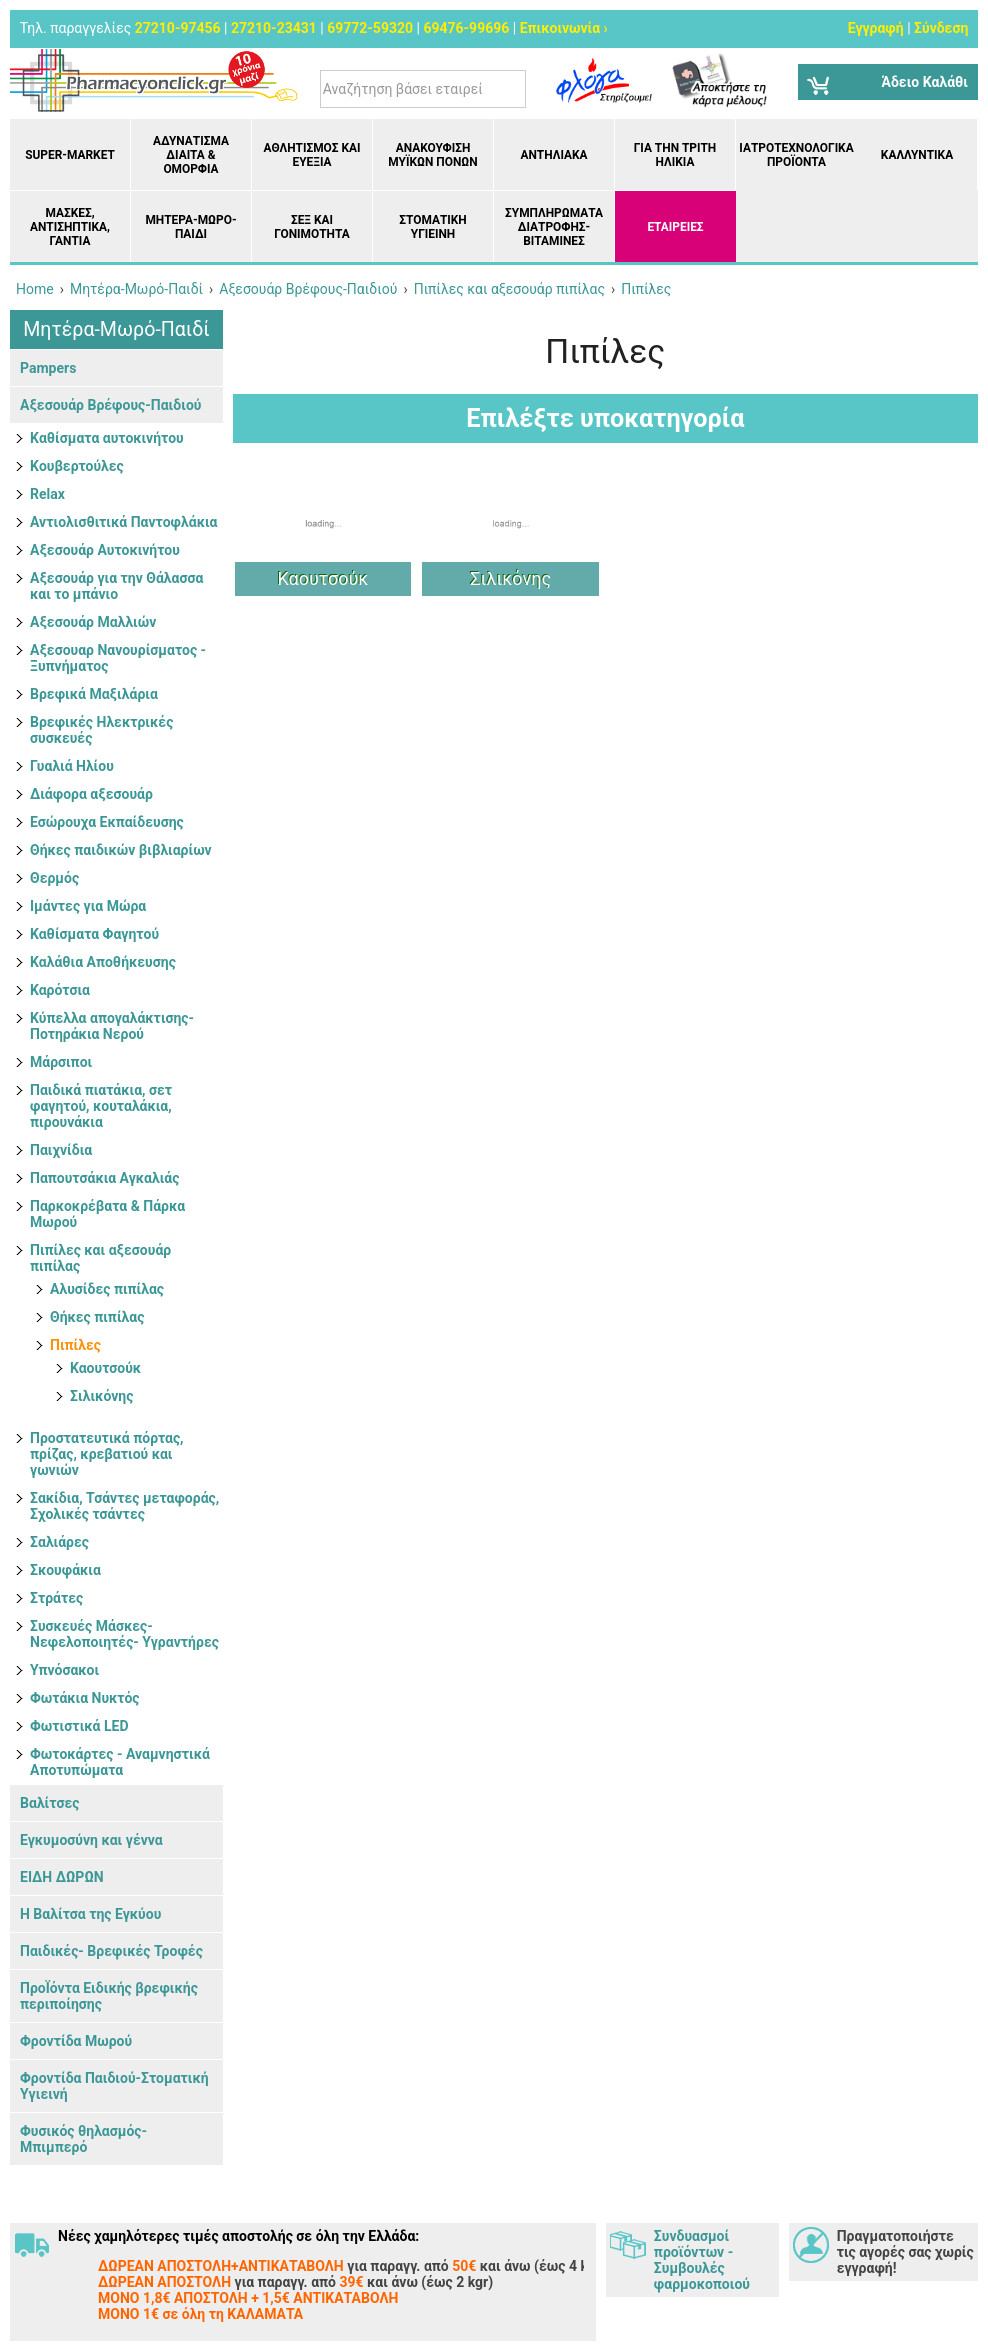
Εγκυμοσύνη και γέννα (91, 1840)
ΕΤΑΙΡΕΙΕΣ (675, 227)
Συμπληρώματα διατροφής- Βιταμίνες (554, 227)
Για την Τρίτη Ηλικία (675, 155)
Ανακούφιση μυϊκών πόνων (432, 155)
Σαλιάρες (59, 1542)
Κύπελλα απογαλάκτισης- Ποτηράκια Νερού (112, 1026)
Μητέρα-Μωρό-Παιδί (190, 227)
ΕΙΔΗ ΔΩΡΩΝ (62, 1877)
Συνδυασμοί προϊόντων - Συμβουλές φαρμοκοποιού (702, 2260)
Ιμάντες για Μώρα (88, 906)
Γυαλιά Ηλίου (72, 766)
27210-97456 (178, 28)
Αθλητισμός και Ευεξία (312, 155)
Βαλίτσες (49, 1803)
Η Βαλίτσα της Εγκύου (90, 1914)
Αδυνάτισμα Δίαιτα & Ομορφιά (191, 155)
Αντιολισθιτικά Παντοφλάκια (123, 522)
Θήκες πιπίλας (97, 1317)
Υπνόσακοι (64, 1670)
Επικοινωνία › (564, 28)
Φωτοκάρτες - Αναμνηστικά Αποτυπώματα (120, 1762)
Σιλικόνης (101, 1396)
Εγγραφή (876, 28)
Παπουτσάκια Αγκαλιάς (104, 1178)
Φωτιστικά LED (79, 1726)
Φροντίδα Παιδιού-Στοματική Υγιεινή (114, 2086)
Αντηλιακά (553, 155)
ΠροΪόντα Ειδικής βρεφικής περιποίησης (109, 1996)
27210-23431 (274, 28)
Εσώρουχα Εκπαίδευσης (107, 822)
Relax (47, 494)
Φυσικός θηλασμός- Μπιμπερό (83, 2139)
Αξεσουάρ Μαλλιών (93, 622)
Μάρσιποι (61, 1062)
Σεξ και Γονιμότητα (311, 227)
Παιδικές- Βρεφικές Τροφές (111, 1951)
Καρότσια (60, 990)
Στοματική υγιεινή (432, 227)
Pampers (48, 368)
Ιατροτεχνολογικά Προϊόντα (796, 155)
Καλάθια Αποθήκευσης (103, 962)
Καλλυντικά (917, 155)
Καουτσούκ (105, 1368)
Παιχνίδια (61, 1150)
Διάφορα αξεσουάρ (91, 794)
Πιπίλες (75, 1345)
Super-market (70, 155)
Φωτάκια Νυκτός (85, 1698)
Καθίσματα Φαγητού (94, 934)
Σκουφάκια (65, 1570)
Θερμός (54, 878)
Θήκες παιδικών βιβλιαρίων (121, 850)
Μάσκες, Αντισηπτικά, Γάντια (70, 227)
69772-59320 (370, 28)
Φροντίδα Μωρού (76, 2041)
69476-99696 (466, 28)
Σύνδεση (941, 28)
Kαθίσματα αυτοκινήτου (107, 438)
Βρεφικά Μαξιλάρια (94, 694)
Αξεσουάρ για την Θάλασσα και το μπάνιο (116, 586)
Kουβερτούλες (77, 466)
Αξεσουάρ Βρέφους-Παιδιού (110, 405)
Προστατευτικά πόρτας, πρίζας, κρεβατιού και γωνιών (107, 1454)
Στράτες (56, 1598)
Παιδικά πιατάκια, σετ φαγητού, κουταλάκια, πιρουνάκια (101, 1106)
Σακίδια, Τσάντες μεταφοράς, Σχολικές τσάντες (124, 1506)
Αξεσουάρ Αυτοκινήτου (105, 550)
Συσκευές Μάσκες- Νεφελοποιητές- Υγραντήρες (124, 1634)
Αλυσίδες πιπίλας (107, 1289)
